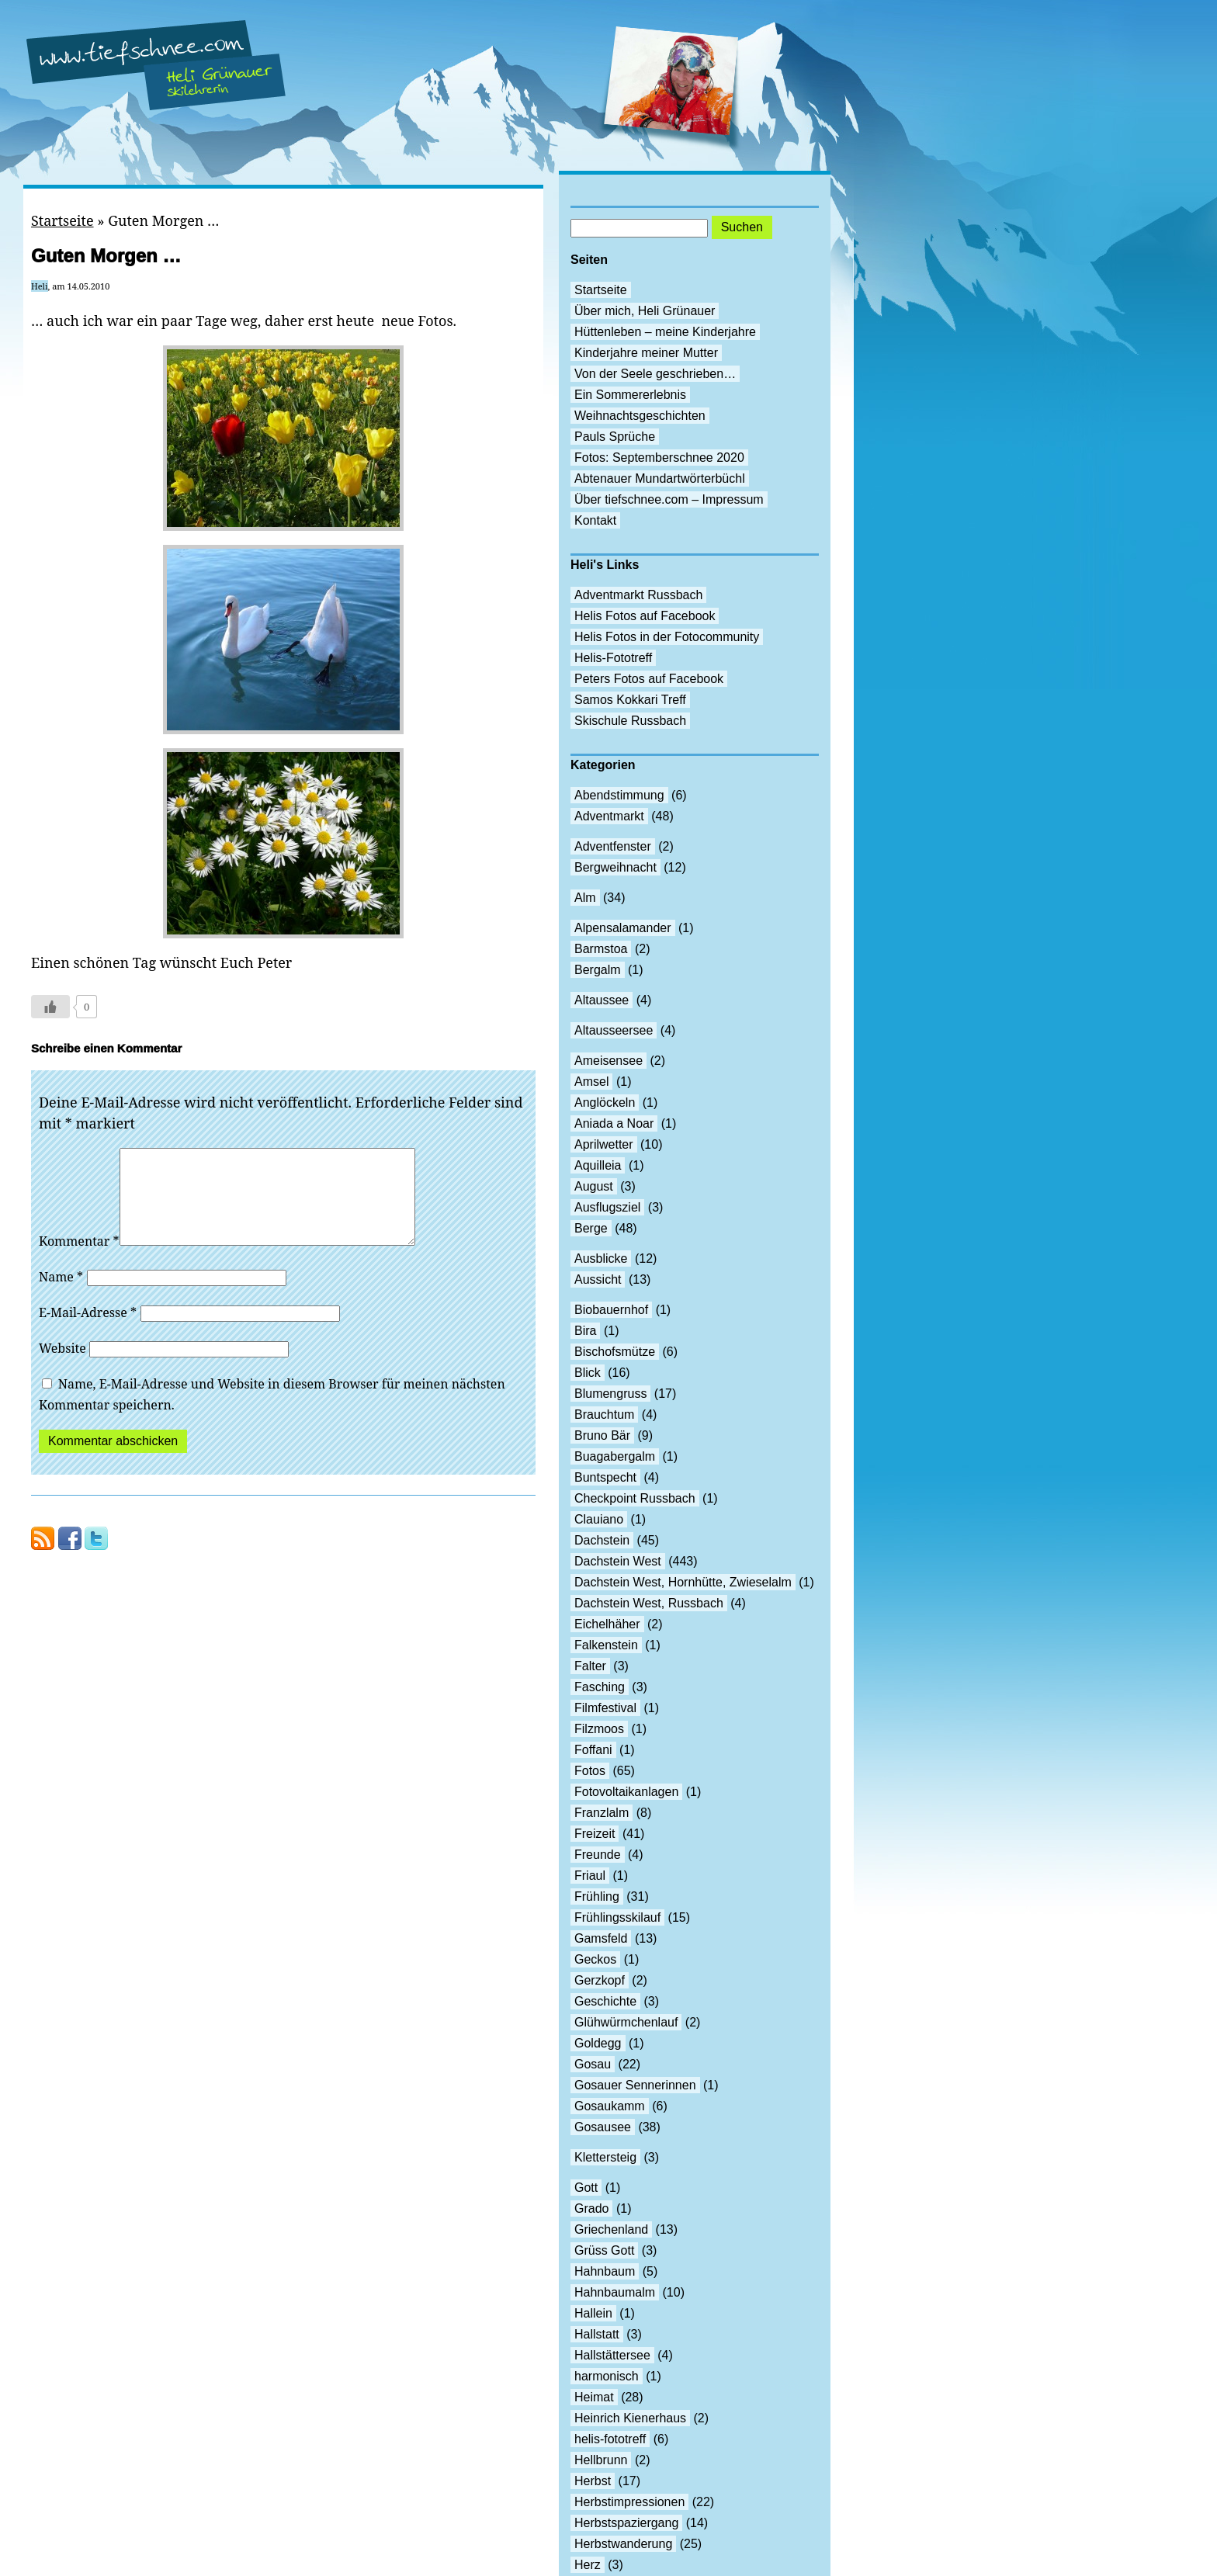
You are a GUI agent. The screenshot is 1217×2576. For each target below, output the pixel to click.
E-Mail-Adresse (88, 1331)
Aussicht (597, 1279)
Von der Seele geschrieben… (655, 373)
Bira (585, 1330)
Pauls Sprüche (614, 436)
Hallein (593, 2313)
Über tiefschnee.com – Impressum (669, 499)
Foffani (593, 1749)
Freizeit (594, 1833)
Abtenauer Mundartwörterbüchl (659, 478)
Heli (39, 286)
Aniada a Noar (614, 1123)
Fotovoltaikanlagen (626, 1791)
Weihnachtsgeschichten (640, 415)
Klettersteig (605, 2157)
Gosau (592, 2064)
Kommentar (79, 1259)
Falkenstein (606, 1645)
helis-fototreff (610, 2439)
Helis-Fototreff (613, 657)
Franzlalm (601, 1812)
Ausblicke (600, 1258)
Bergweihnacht (615, 867)
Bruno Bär (602, 1435)
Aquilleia (597, 1165)
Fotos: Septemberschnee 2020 (659, 457)
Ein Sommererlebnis (630, 394)
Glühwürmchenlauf (626, 2022)
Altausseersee (613, 1030)
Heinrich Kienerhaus (630, 2418)
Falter (590, 1666)
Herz (587, 2564)
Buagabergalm (614, 1456)
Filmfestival (605, 1707)
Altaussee (601, 1000)
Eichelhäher (607, 1624)
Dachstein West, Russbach (648, 1603)
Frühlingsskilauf (617, 1917)
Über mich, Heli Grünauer (644, 310)
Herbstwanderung (623, 2543)
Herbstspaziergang (626, 2522)
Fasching (599, 1687)
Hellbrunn (600, 2460)
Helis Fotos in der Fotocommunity (666, 636)
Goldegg (598, 2043)
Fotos (589, 1770)
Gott (586, 2187)
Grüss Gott (604, 2250)
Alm (585, 897)
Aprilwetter (603, 1144)
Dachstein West (617, 1561)
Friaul (589, 1875)
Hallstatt (596, 2334)
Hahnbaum (604, 2271)
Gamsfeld (600, 1938)
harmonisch (606, 2376)
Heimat (594, 2397)
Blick (587, 1372)
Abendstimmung (619, 795)
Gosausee (602, 2127)
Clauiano (598, 1519)
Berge (591, 1228)
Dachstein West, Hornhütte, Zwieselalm (683, 1582)
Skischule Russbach (630, 720)
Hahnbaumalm (614, 2292)
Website (62, 1366)
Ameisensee (608, 1060)
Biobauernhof (611, 1309)
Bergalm (597, 969)
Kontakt (595, 520)
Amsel (591, 1081)
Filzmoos (599, 1728)
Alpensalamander (622, 927)
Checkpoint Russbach (634, 1498)
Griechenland (611, 2229)
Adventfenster (612, 846)
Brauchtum (604, 1414)
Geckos (595, 1959)
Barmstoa (600, 948)
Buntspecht (605, 1477)
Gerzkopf (599, 1980)
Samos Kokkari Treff (630, 699)
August (593, 1186)
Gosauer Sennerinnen (635, 2085)
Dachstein (601, 1540)
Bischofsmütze (614, 1351)
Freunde (597, 1854)
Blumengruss (610, 1393)
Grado (591, 2208)
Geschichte (605, 2001)
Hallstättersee (612, 2355)
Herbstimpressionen (629, 2501)
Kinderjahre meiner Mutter (646, 352)
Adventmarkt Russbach (638, 595)
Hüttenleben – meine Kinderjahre (665, 331)
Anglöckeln (604, 1102)
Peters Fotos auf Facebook (648, 678)
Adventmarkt (609, 816)
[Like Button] (50, 1006)
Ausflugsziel (607, 1207)
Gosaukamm (609, 2106)
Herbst (592, 2481)
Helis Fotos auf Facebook (644, 615)
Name (61, 1295)
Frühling (596, 1896)
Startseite (62, 220)
